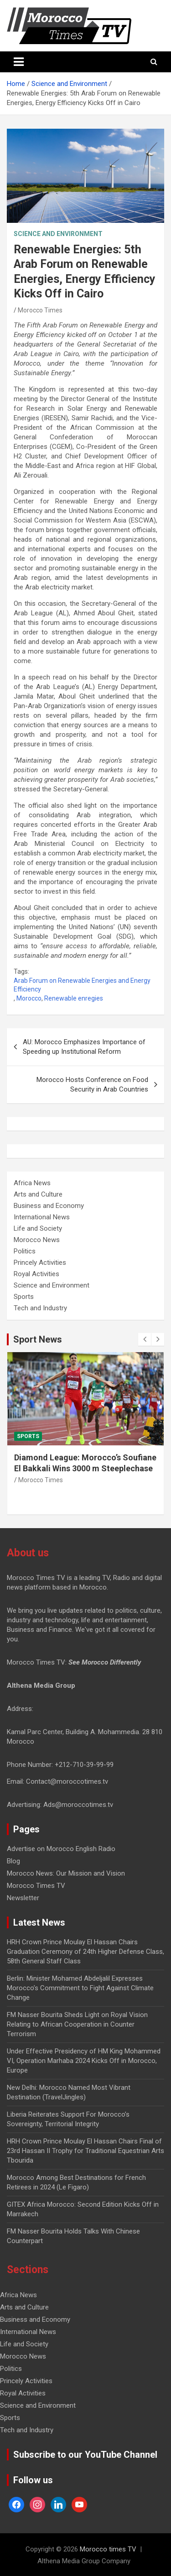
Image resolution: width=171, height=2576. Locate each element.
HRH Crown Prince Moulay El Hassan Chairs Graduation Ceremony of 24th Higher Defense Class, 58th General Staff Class (85, 1951)
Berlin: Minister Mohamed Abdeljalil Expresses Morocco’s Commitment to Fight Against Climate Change (80, 1988)
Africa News (32, 1183)
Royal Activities (36, 1274)
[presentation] (144, 1339)
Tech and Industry (40, 1308)
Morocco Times (40, 310)
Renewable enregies (73, 998)
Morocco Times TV (36, 1886)
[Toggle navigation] (19, 61)
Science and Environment (58, 233)
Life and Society (38, 1228)
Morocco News (37, 1240)
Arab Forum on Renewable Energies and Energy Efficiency (82, 985)
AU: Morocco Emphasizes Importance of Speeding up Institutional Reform (84, 1047)
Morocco (28, 998)
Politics (25, 1251)
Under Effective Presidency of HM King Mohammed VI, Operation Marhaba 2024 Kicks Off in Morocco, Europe (84, 2060)
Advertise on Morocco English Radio (61, 1849)
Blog (13, 1861)
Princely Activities (40, 1262)
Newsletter (23, 1898)
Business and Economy (49, 1206)
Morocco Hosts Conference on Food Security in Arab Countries (92, 1084)
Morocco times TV (108, 2549)
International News (42, 1217)
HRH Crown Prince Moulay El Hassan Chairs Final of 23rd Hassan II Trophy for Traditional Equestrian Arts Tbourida (85, 2150)
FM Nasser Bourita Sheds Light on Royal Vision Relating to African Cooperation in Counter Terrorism (77, 2024)
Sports (24, 1297)
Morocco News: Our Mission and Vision (66, 1873)
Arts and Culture (38, 1194)
